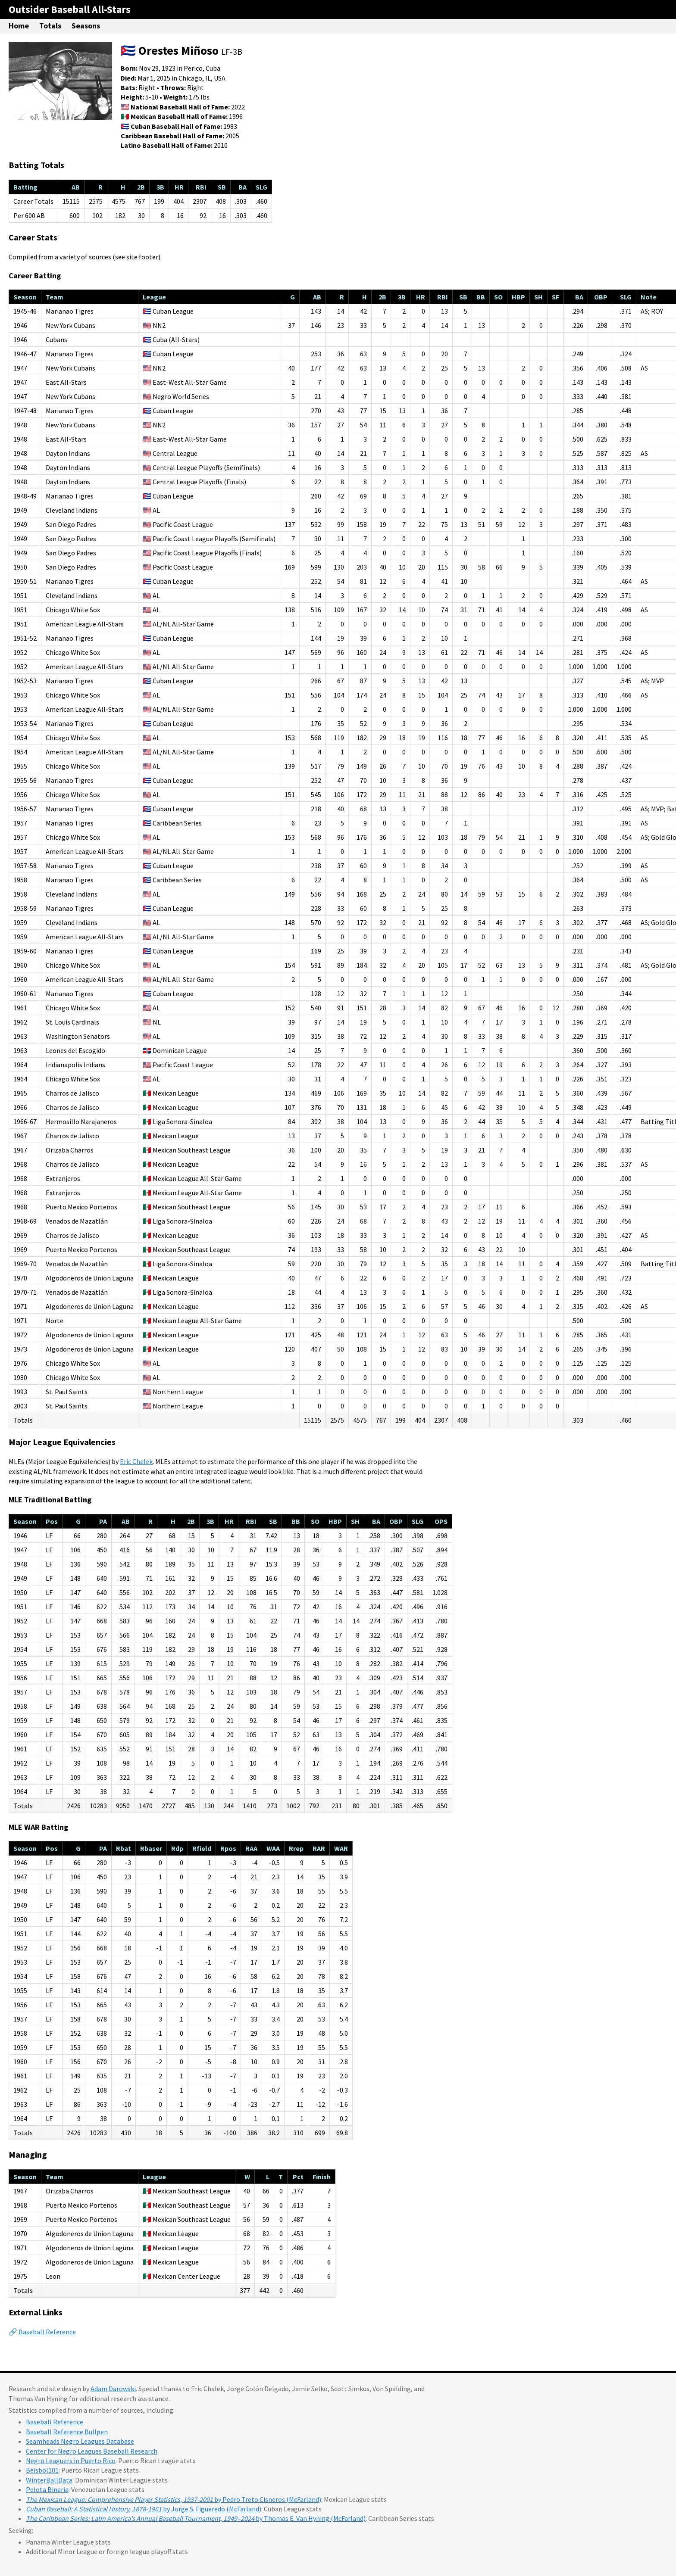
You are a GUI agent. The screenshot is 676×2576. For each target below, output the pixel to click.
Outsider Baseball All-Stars (70, 9)
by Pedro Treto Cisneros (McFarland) (173, 2499)
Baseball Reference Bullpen (67, 2431)
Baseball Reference (47, 2331)
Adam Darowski (113, 2388)
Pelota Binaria (47, 2489)
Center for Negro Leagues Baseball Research (91, 2451)
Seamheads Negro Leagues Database (80, 2441)
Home (19, 26)
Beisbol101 (42, 2470)
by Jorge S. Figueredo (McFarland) (143, 2508)
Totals (50, 26)
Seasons (86, 26)
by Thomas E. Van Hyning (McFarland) (196, 2518)
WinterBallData (49, 2480)
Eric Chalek (136, 1461)
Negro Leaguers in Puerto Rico (71, 2460)
